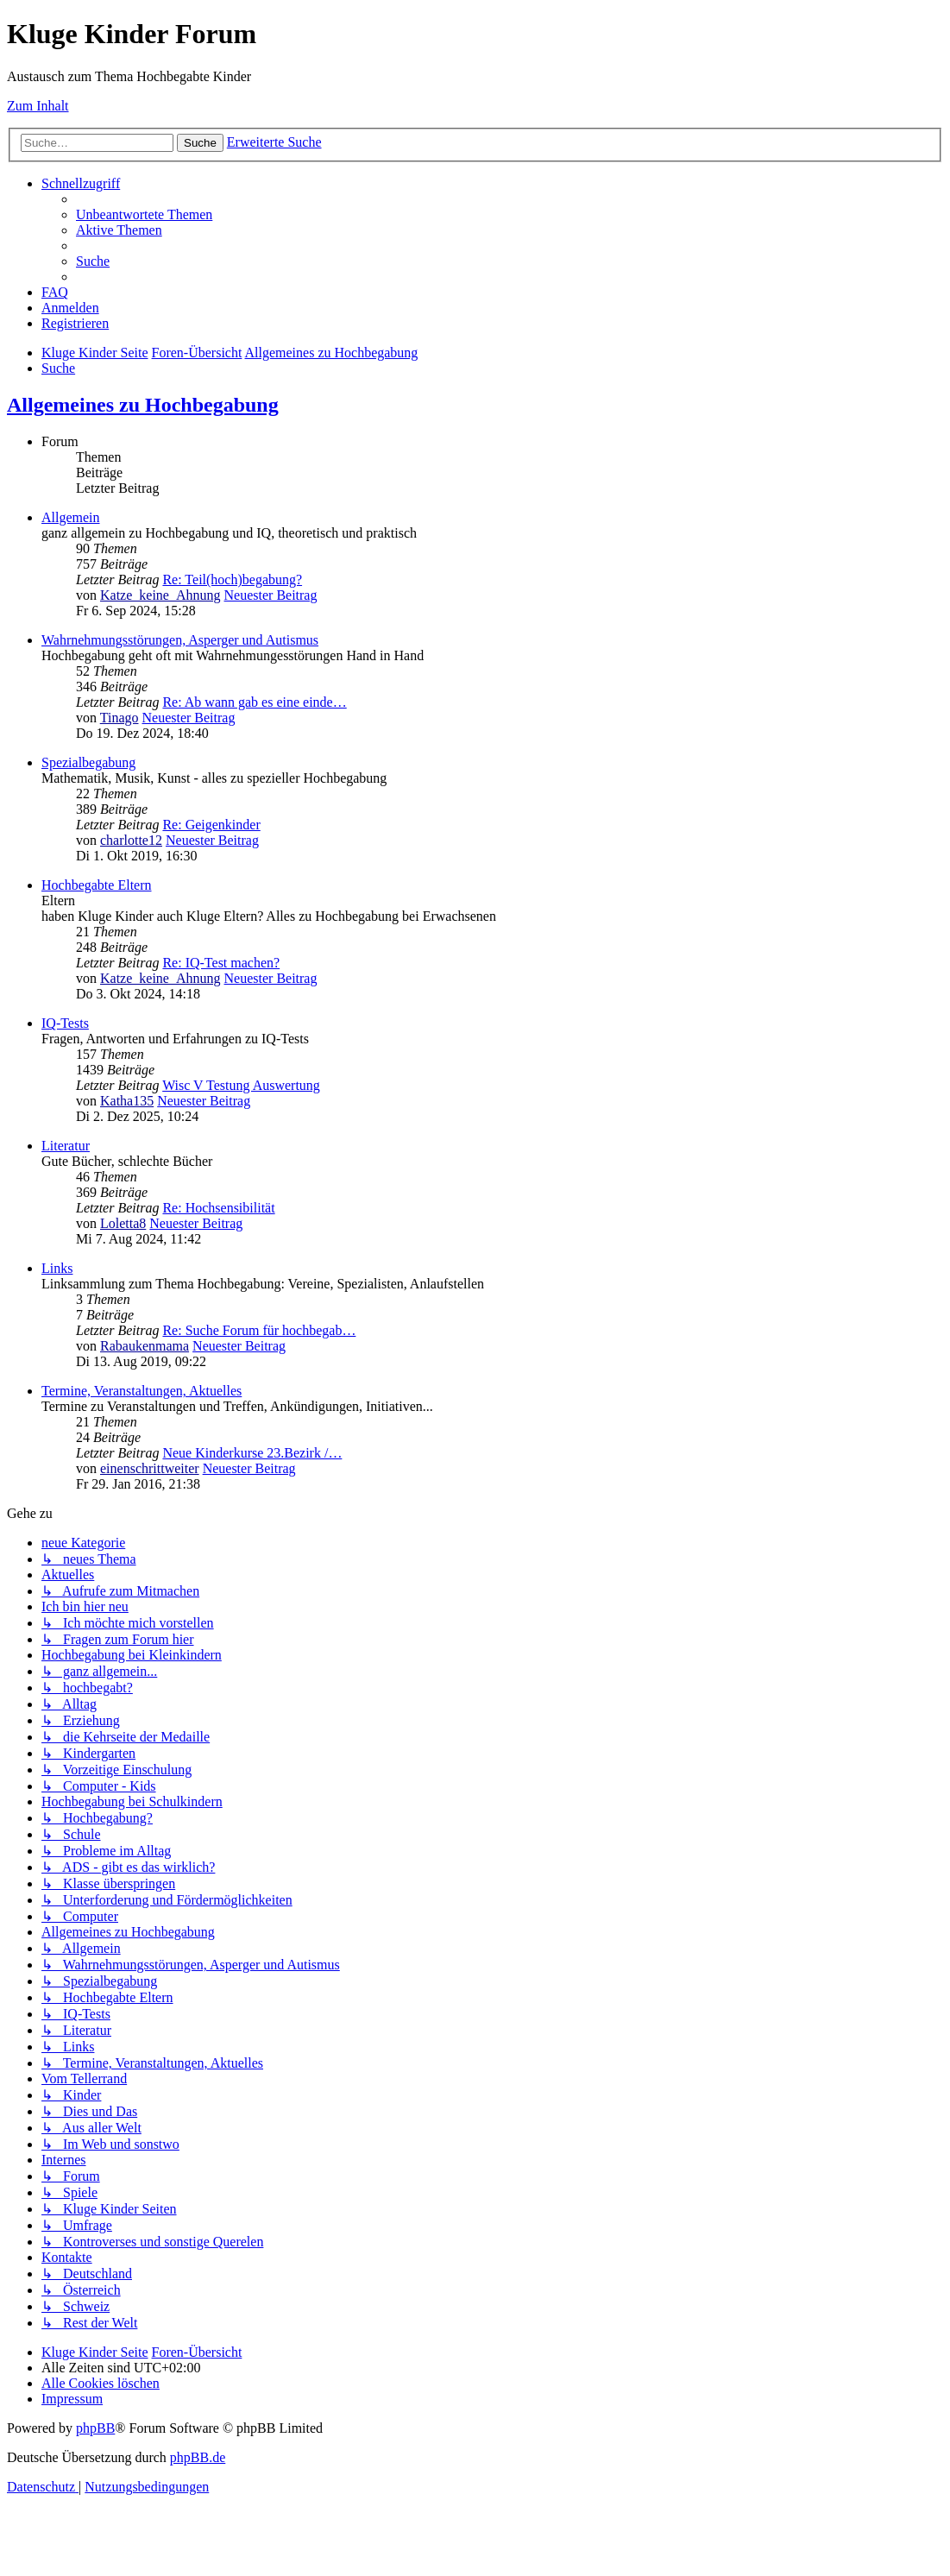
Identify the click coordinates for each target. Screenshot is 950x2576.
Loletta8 (123, 1223)
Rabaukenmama (144, 1345)
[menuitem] (144, 214)
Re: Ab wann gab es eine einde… (254, 702)
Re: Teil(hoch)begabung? (232, 579)
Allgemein (70, 517)
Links (56, 1268)
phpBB (95, 2428)
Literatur (65, 1145)
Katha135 (127, 1100)
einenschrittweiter (149, 1468)
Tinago (119, 717)
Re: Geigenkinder (211, 824)
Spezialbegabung (88, 762)
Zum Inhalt (38, 105)
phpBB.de (197, 2457)
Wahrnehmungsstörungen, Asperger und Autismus (179, 640)
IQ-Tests (65, 1023)
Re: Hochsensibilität (218, 1207)
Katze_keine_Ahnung (160, 595)
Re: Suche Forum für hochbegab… (258, 1330)
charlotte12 (131, 840)
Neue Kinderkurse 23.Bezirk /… (252, 1452)
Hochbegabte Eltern (96, 885)
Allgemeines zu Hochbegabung (143, 405)
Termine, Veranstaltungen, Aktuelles (141, 1390)
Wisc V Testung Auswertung (241, 1085)
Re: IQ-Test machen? (221, 962)
